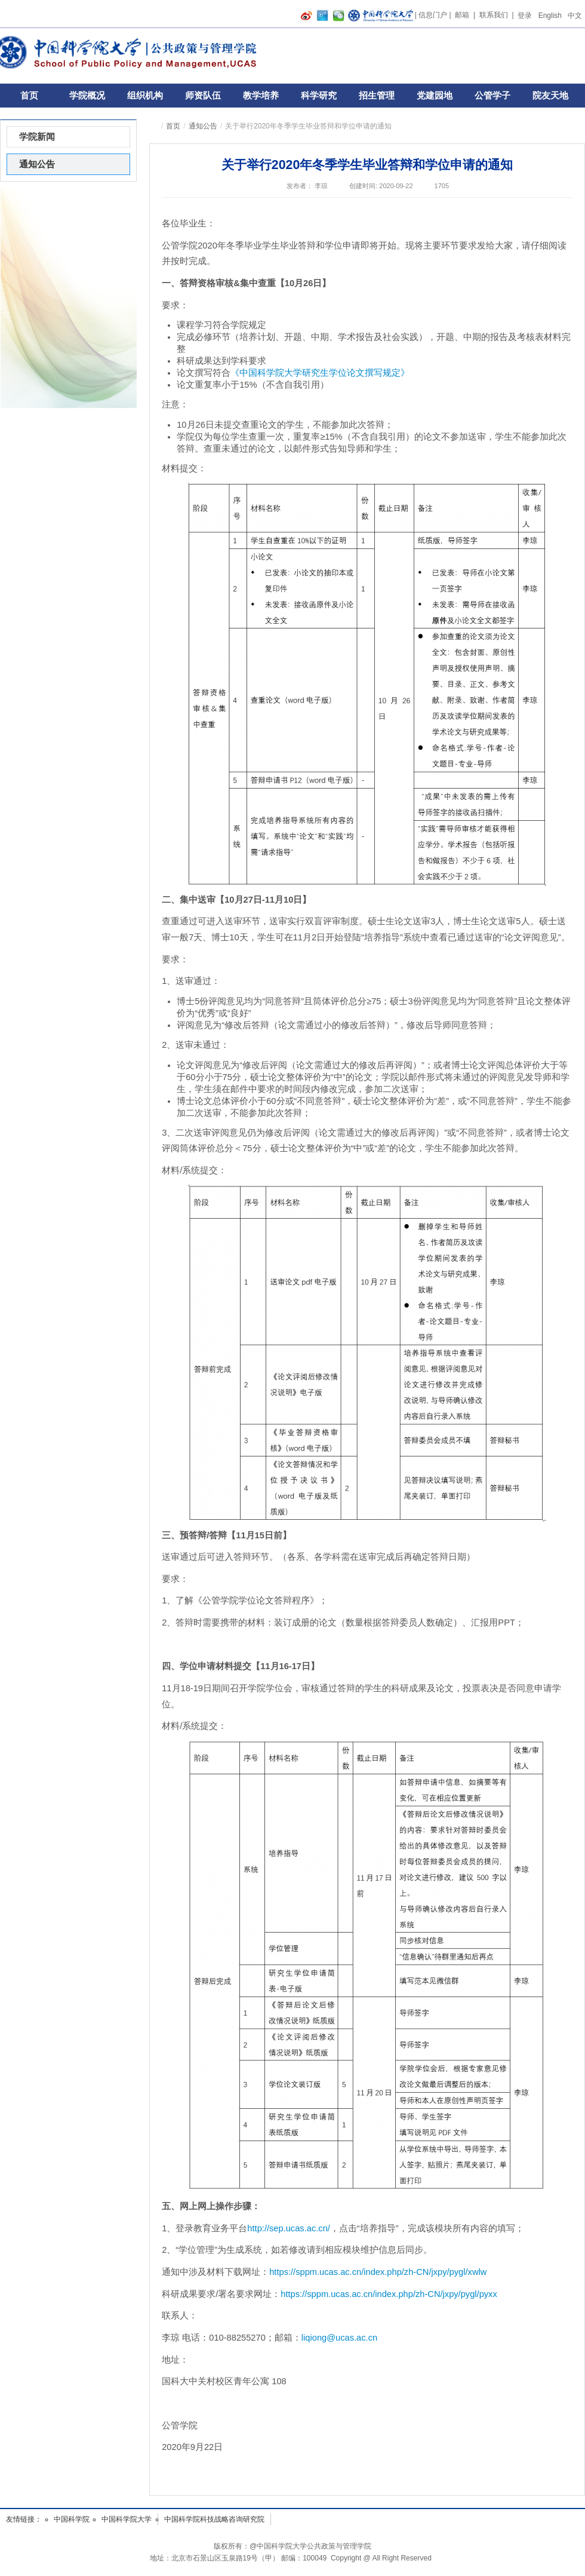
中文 (575, 15)
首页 (29, 95)
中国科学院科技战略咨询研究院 (214, 2519)
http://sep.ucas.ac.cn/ (288, 2228)
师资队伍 (203, 95)
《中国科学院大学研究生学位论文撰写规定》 (320, 373)
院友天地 (550, 95)
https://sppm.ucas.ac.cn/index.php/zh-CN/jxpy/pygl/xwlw (378, 2272)
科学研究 (319, 95)
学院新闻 (37, 136)
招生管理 (377, 95)
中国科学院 (72, 2519)
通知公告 (203, 126)
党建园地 (434, 95)
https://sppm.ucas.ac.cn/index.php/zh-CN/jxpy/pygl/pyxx (389, 2294)
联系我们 (493, 15)
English (550, 15)
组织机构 (145, 95)
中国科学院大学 (126, 2519)
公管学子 (492, 95)
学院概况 (87, 95)
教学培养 (261, 95)
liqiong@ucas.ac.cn (339, 2337)
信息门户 (432, 15)
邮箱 (462, 15)
